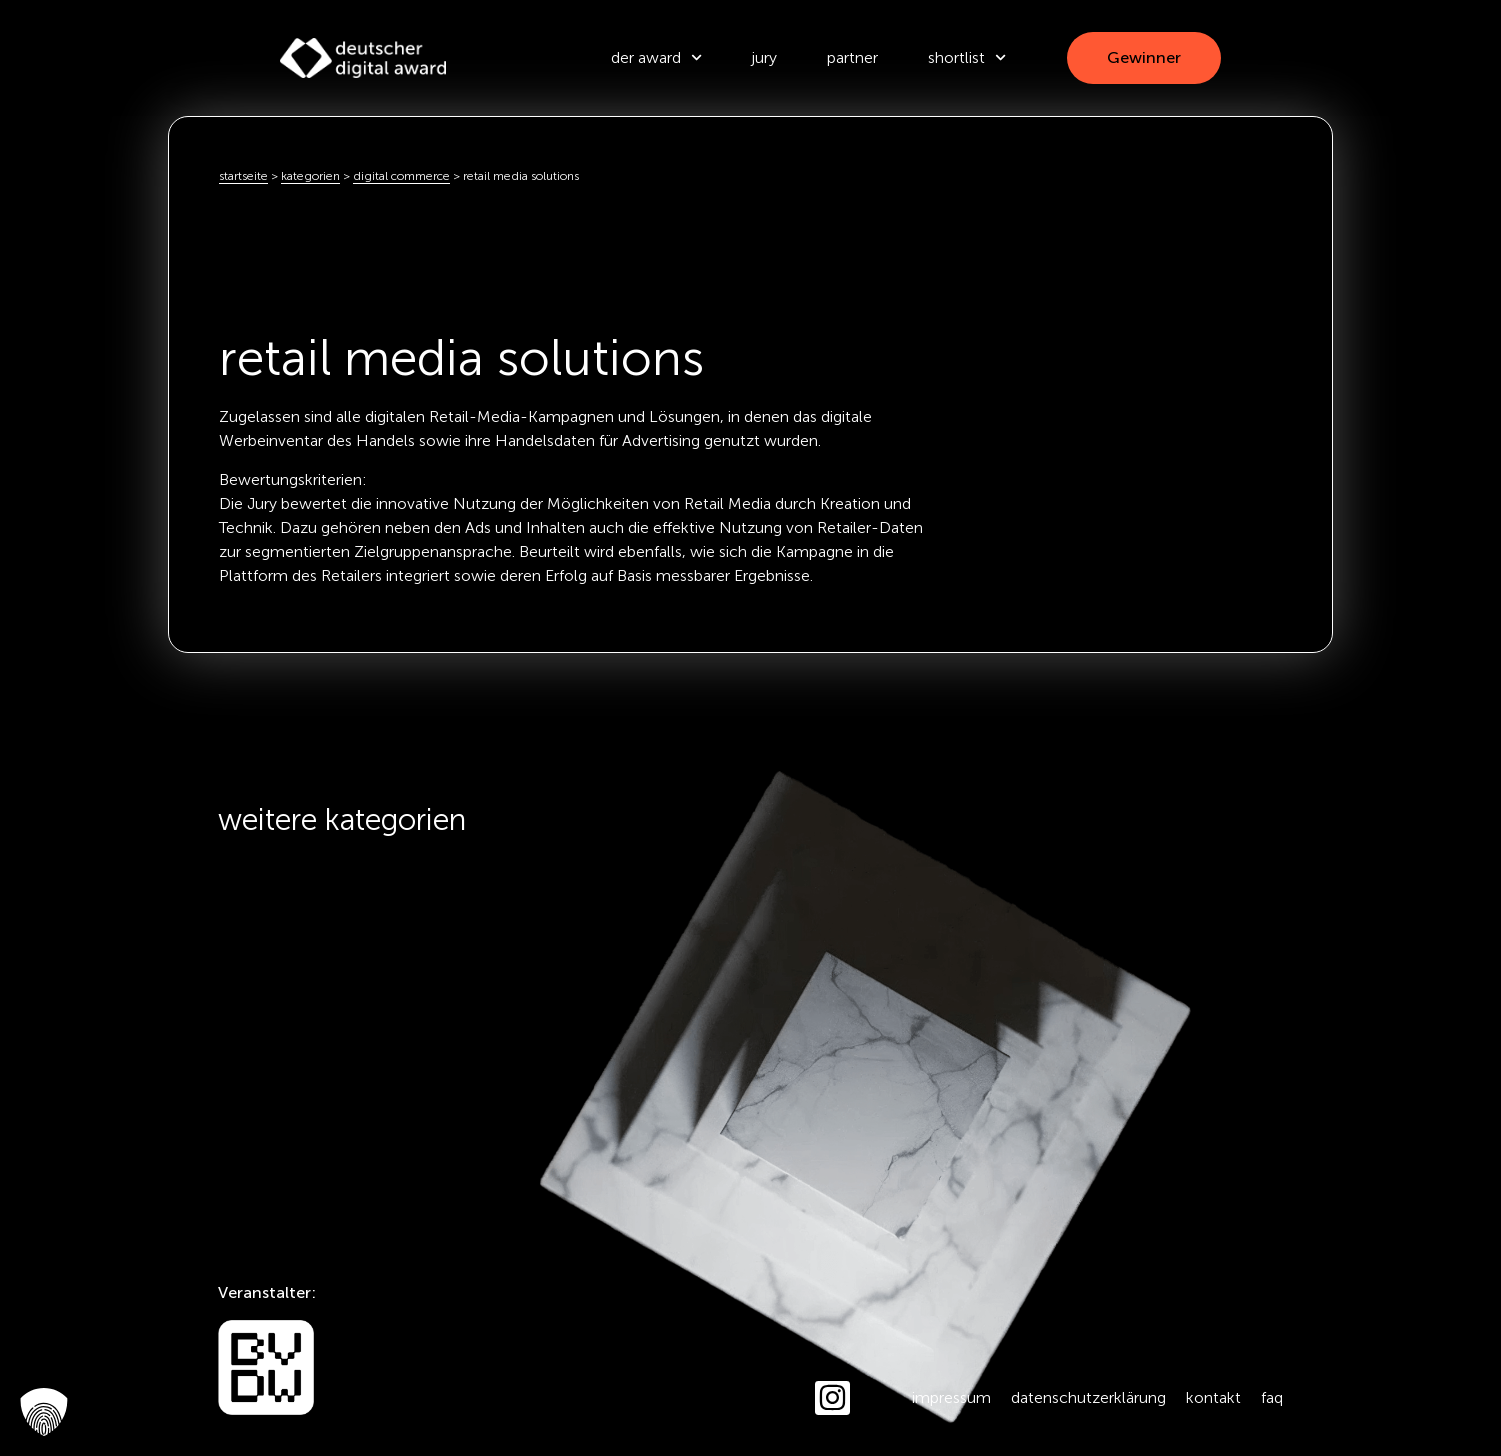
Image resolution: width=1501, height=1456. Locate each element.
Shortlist (967, 57)
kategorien (310, 176)
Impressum (951, 1397)
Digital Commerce (401, 176)
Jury (764, 57)
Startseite (243, 176)
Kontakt (1213, 1397)
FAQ (1272, 1397)
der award (656, 57)
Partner (852, 57)
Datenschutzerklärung (1088, 1397)
